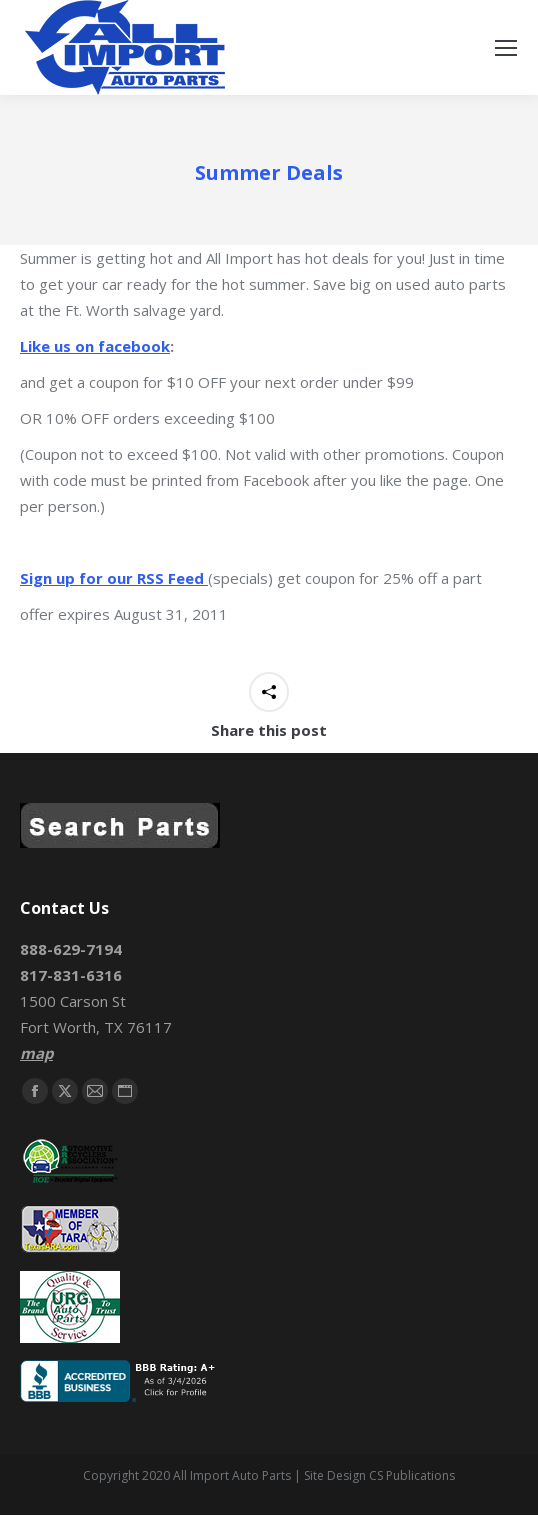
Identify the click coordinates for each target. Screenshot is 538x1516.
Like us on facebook (95, 346)
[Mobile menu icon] (506, 48)
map (36, 1053)
